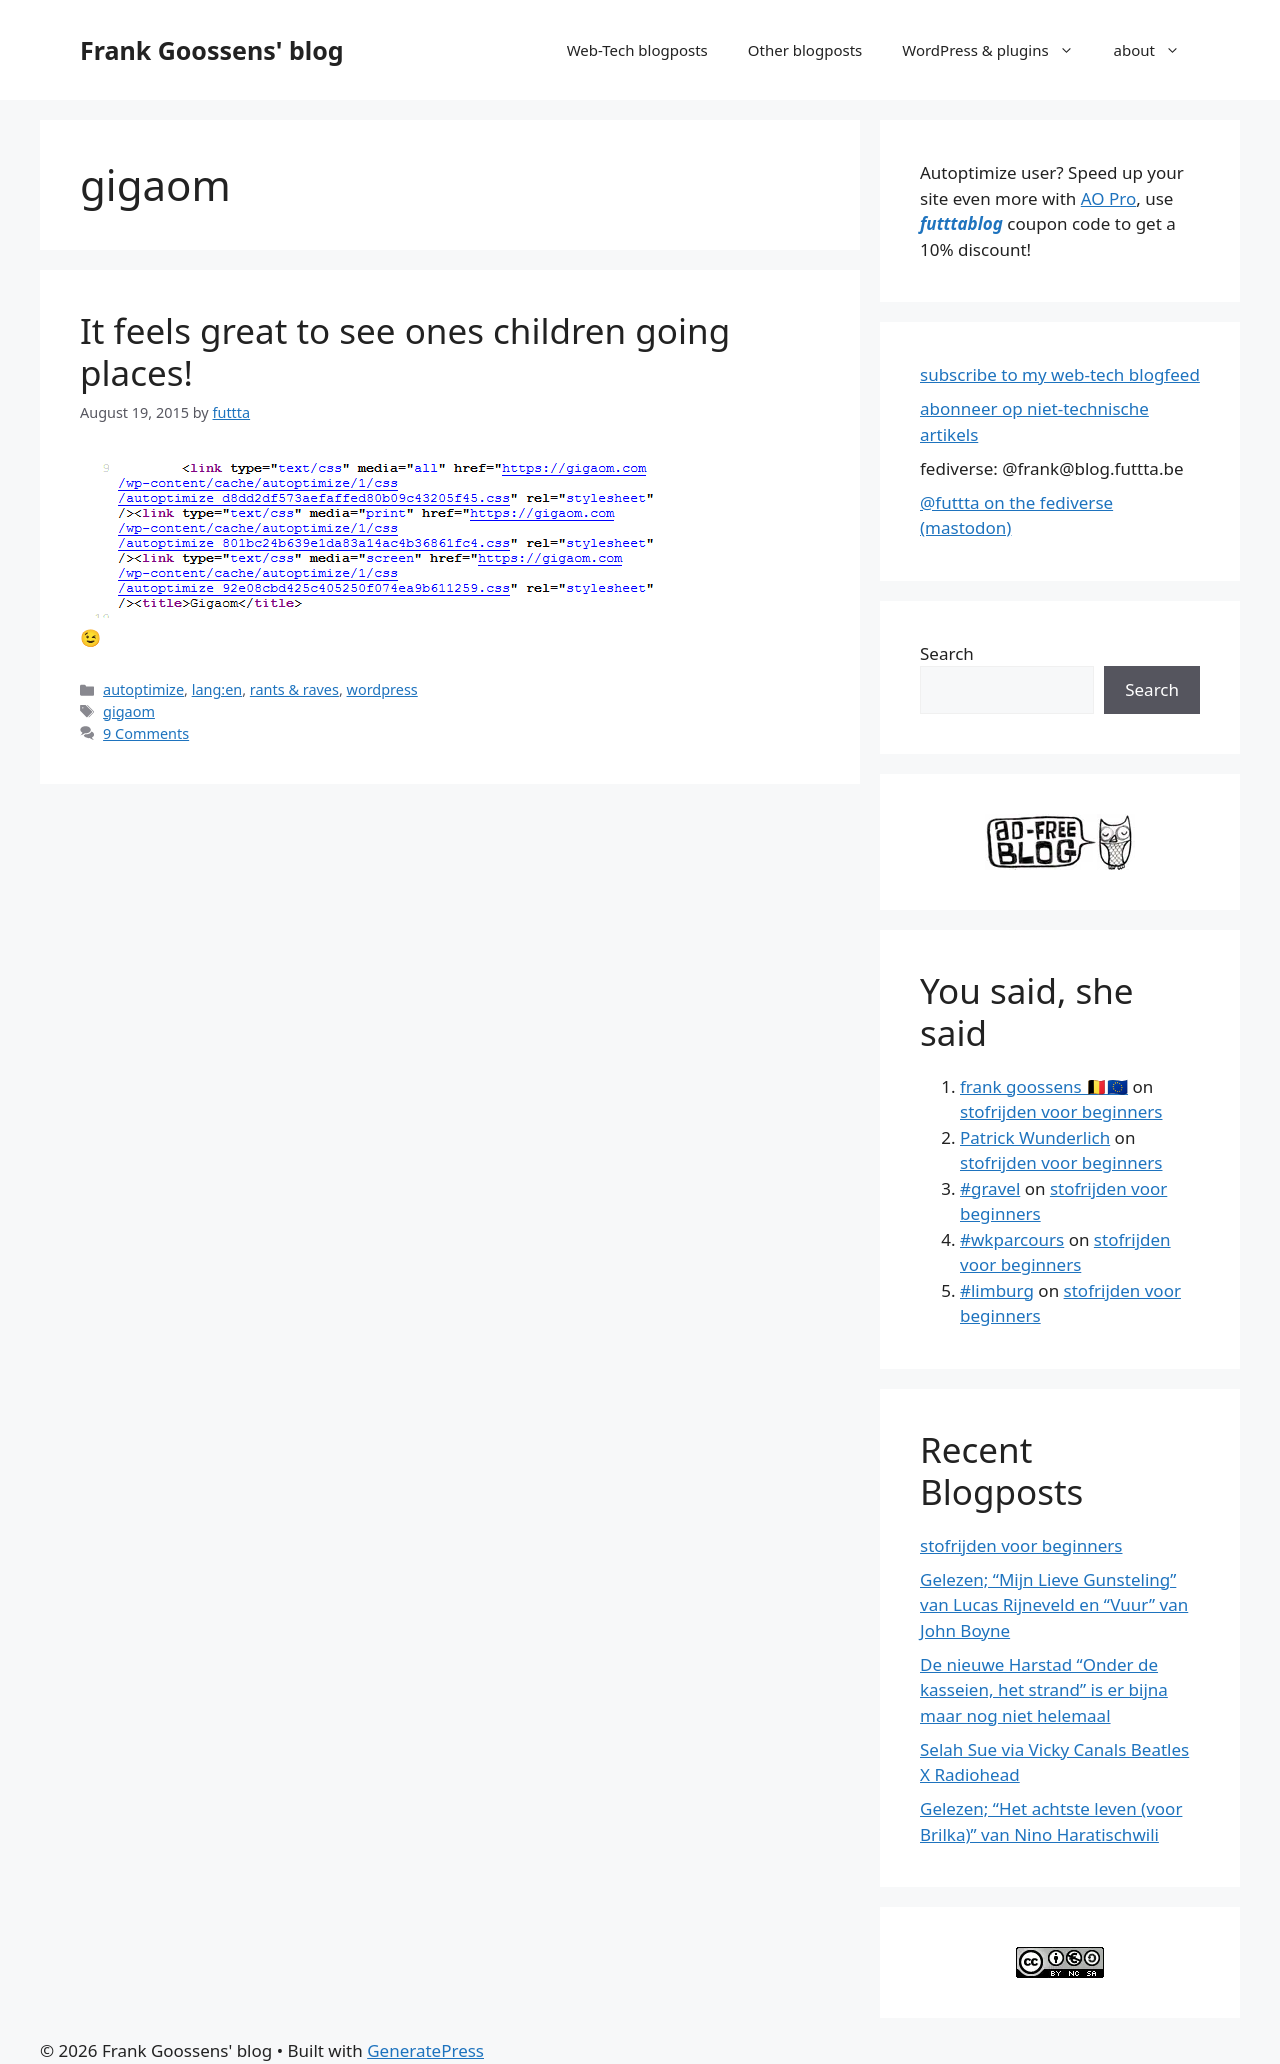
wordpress (382, 689)
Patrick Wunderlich (1035, 1137)
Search (947, 653)
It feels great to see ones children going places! (405, 351)
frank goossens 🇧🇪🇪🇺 (1044, 1086)
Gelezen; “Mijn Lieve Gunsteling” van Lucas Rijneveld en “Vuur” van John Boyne (1054, 1605)
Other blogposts (805, 50)
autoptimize (143, 689)
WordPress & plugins (997, 50)
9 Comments (146, 733)
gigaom (129, 711)
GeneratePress (425, 2050)
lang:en (217, 689)
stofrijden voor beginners (1061, 1111)
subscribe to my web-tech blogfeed (1060, 374)
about (1157, 50)
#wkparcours (1012, 1239)
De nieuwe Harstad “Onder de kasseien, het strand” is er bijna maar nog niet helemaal (1044, 1690)
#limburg (997, 1290)
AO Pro (1108, 198)
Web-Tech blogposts (637, 50)
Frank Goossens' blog (212, 50)
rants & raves (294, 689)
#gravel (990, 1188)
